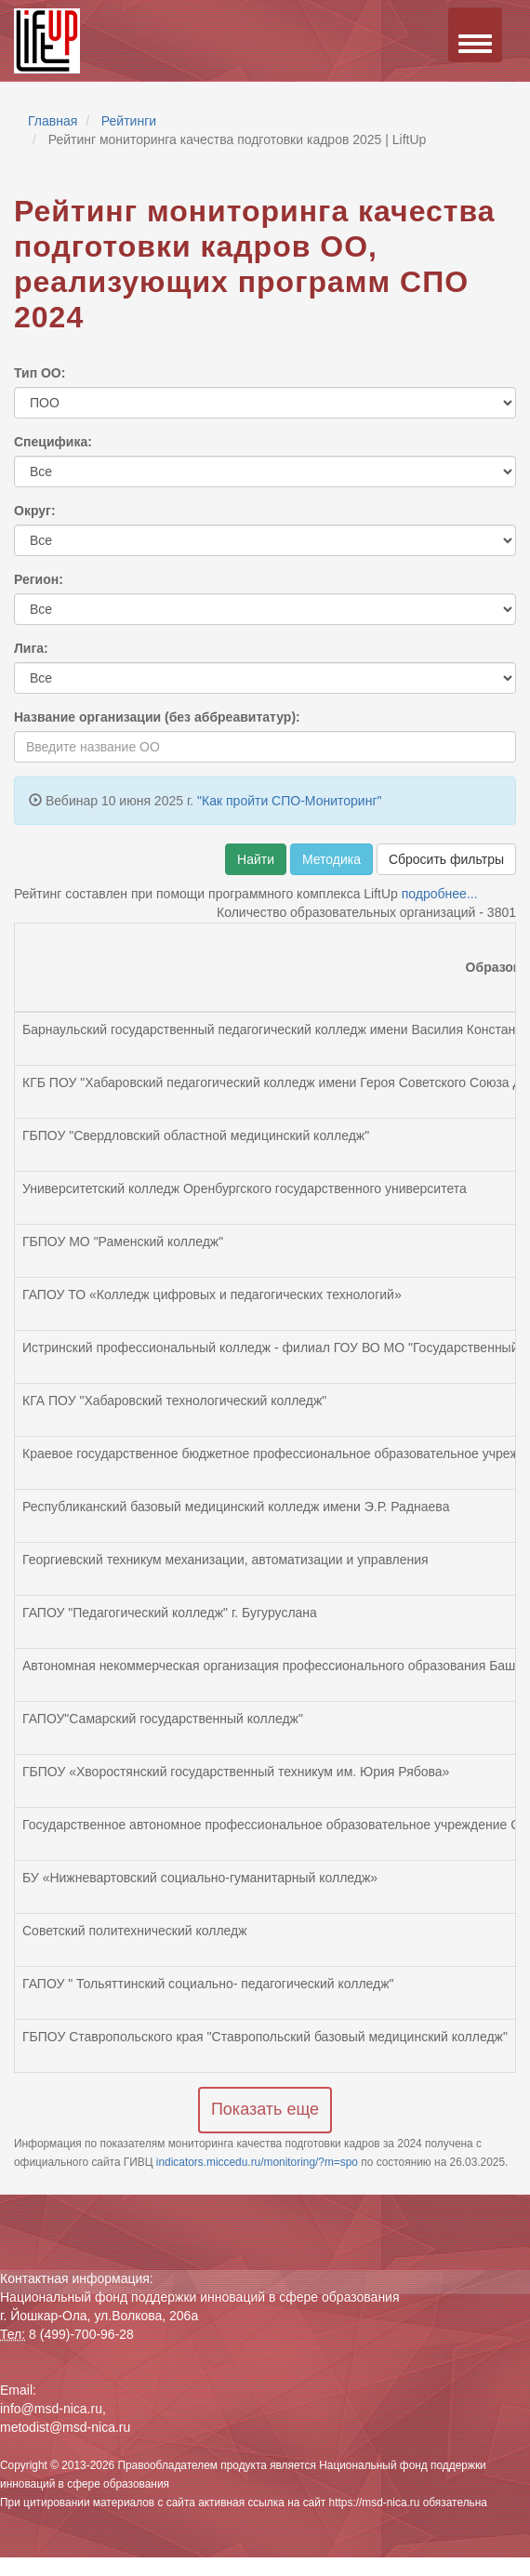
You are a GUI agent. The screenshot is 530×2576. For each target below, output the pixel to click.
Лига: (31, 648)
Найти (255, 859)
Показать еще (265, 2109)
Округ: (35, 510)
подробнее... (440, 893)
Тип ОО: (39, 372)
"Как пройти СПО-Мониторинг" (289, 800)
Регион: (38, 579)
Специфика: (53, 441)
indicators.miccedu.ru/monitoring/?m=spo (258, 2162)
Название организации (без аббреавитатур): (157, 717)
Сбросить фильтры (446, 859)
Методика (331, 859)
